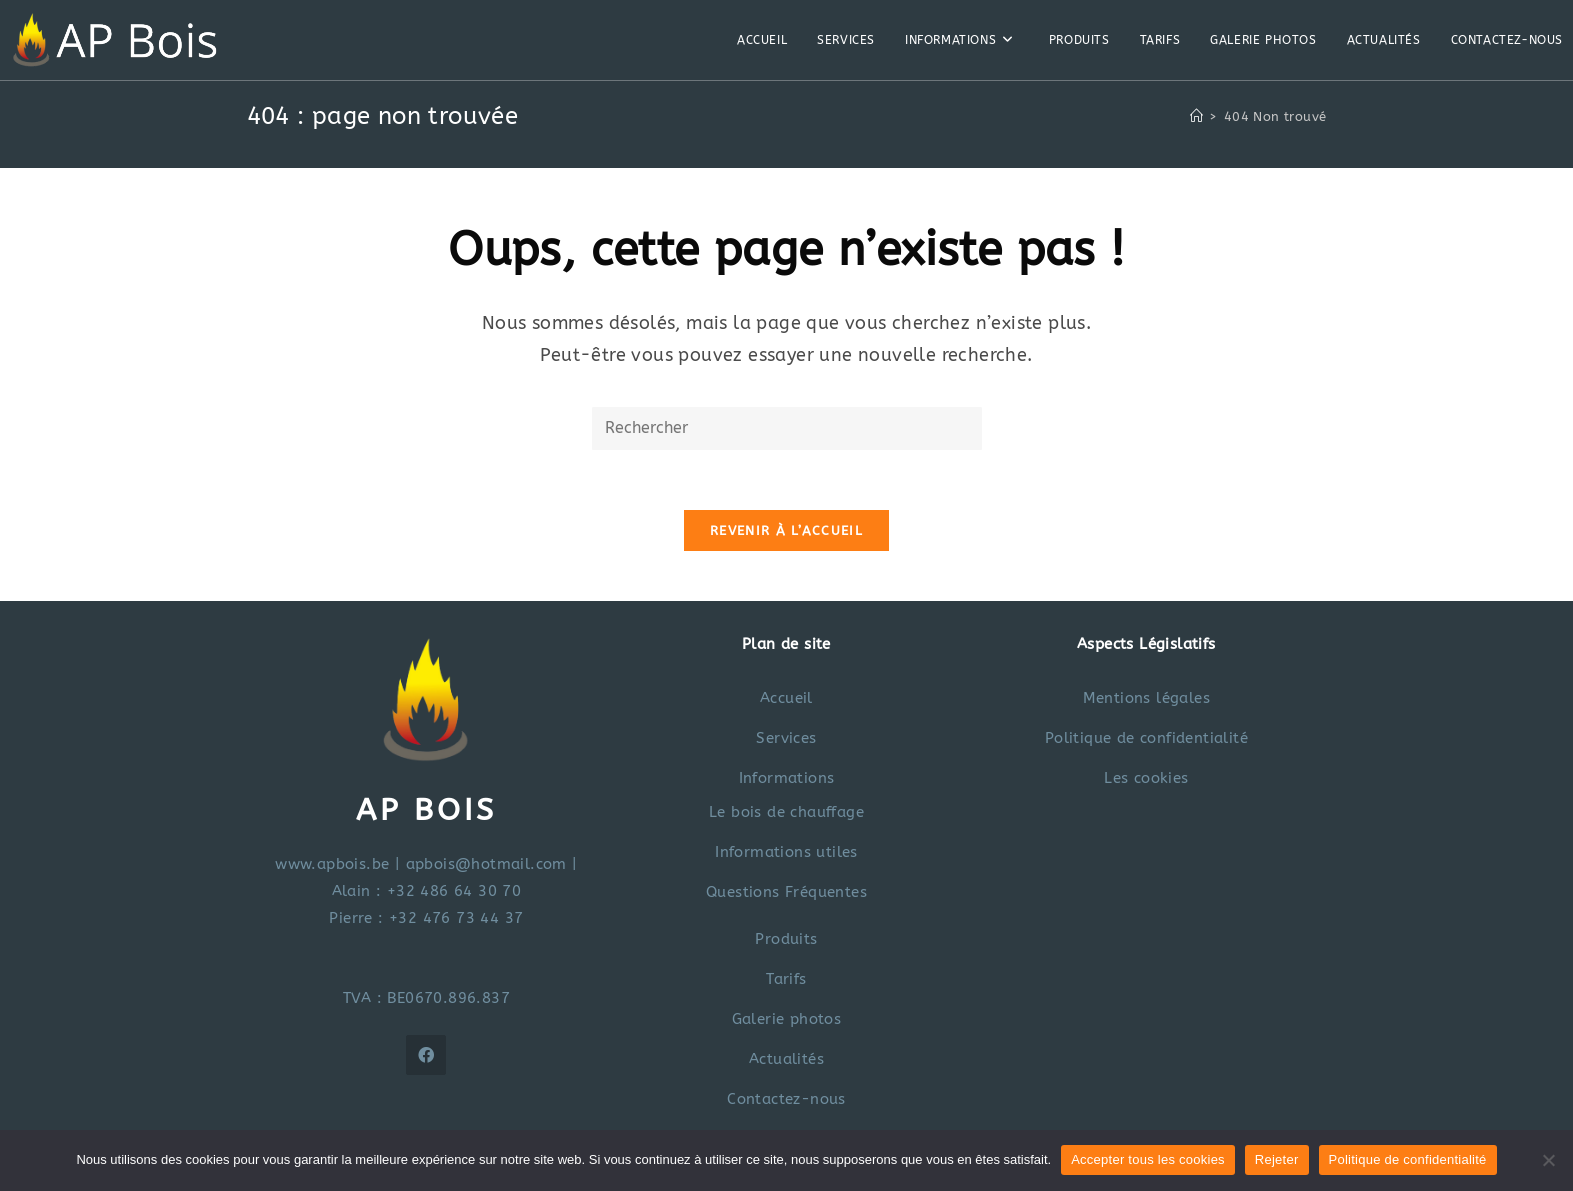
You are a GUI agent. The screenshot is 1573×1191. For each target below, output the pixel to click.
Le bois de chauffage (786, 812)
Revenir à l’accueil (786, 530)
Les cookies (1146, 778)
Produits (786, 939)
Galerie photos (787, 1019)
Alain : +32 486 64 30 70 (427, 891)
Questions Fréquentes (786, 892)
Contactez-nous (786, 1099)
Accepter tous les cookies (1148, 1159)
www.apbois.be (332, 864)
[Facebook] (426, 1055)
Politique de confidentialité (1146, 738)
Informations (787, 778)
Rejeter (1277, 1159)
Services (786, 738)
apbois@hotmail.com (486, 864)
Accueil (786, 698)
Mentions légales (1146, 698)
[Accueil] (1196, 116)
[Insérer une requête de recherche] (787, 428)
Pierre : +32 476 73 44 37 (426, 918)
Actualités (786, 1059)
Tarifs (786, 979)
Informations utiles (786, 852)
